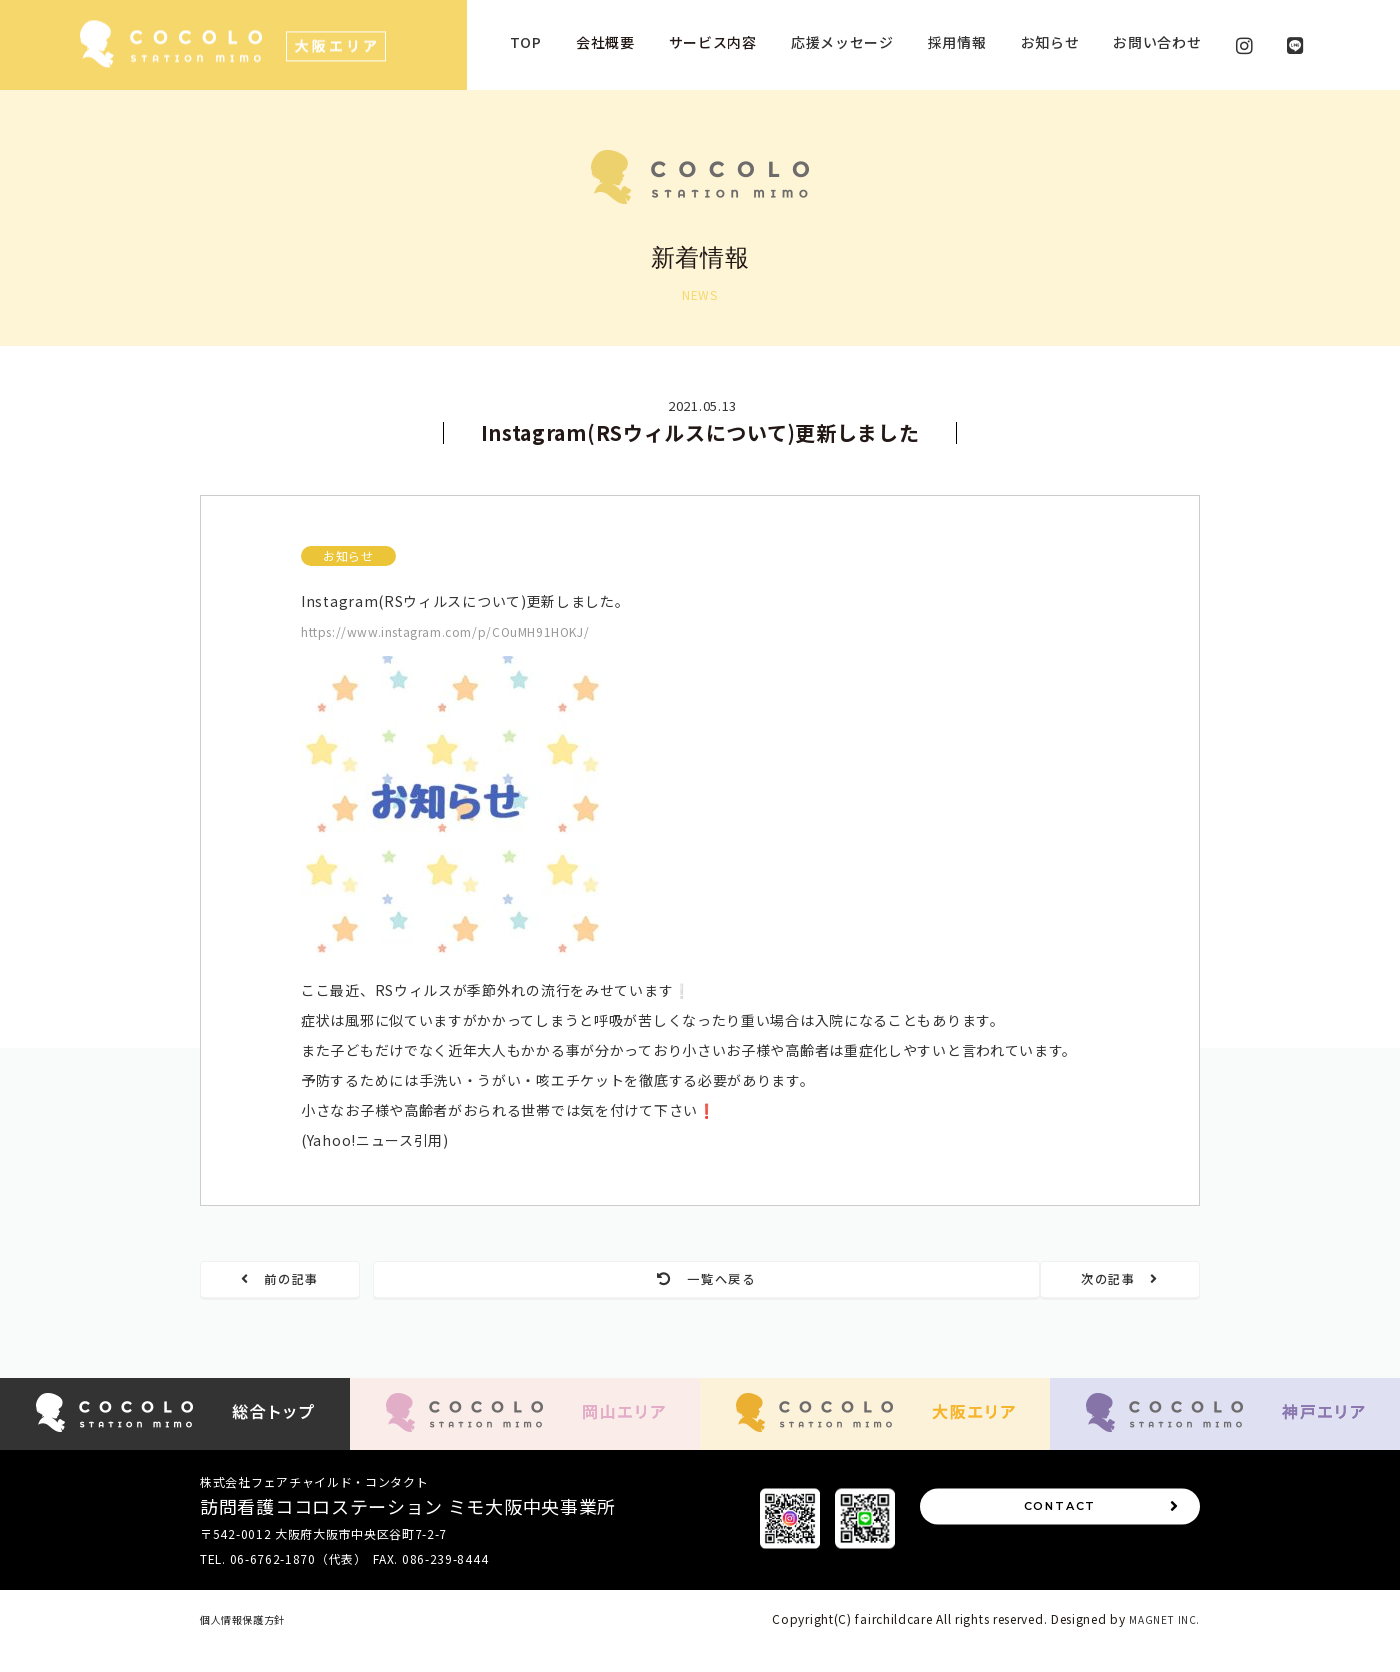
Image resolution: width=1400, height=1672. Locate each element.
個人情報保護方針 (251, 1643)
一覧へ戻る (700, 1281)
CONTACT (1099, 1543)
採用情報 (957, 42)
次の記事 (1093, 1281)
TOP (526, 42)
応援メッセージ (842, 42)
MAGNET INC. (1160, 1643)
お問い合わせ (1157, 42)
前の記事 (308, 1281)
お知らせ (1050, 42)
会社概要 (605, 42)
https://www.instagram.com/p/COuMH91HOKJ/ (471, 631)
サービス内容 (713, 42)
